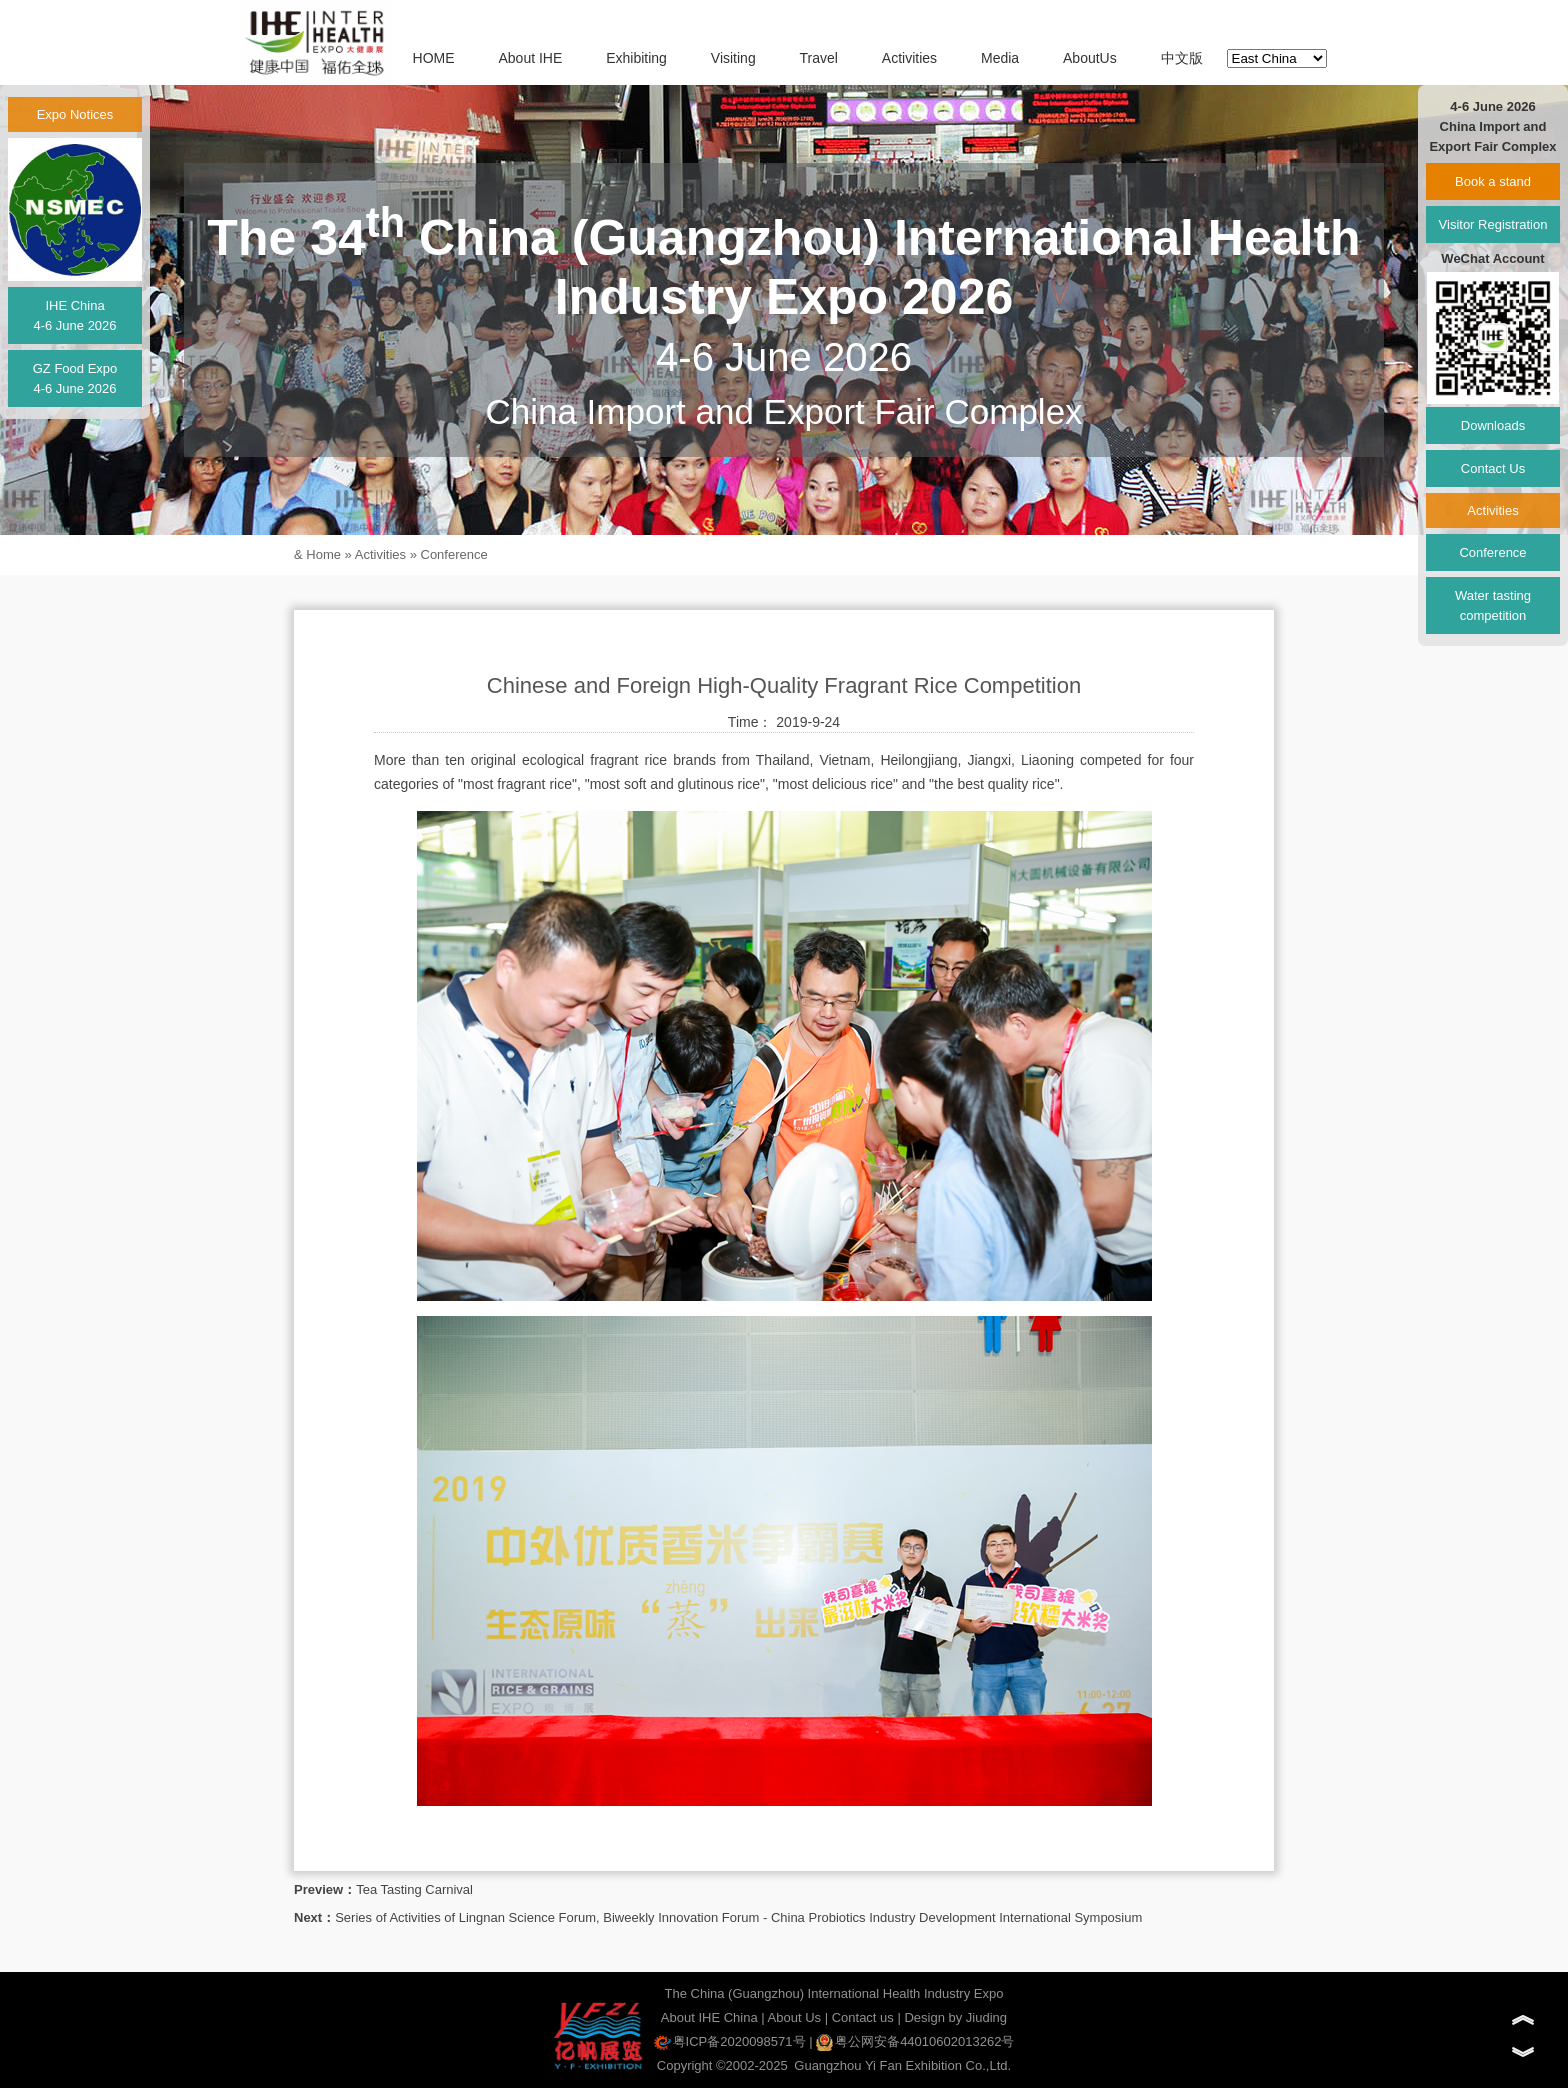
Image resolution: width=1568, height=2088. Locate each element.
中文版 (1182, 58)
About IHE (530, 58)
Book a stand (1493, 181)
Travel (819, 58)
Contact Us (1493, 468)
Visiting (733, 58)
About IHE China (709, 2017)
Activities (909, 58)
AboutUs (1090, 58)
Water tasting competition (1493, 605)
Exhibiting (636, 58)
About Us (794, 2017)
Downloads (1493, 425)
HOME (434, 58)
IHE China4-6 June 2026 (74, 315)
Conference (454, 554)
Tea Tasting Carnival (414, 1889)
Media (1000, 58)
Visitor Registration (1493, 224)
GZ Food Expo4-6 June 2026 (75, 378)
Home (323, 554)
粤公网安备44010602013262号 (915, 2041)
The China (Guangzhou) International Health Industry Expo (834, 1993)
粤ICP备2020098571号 (730, 2041)
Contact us (863, 2017)
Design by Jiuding (955, 2017)
